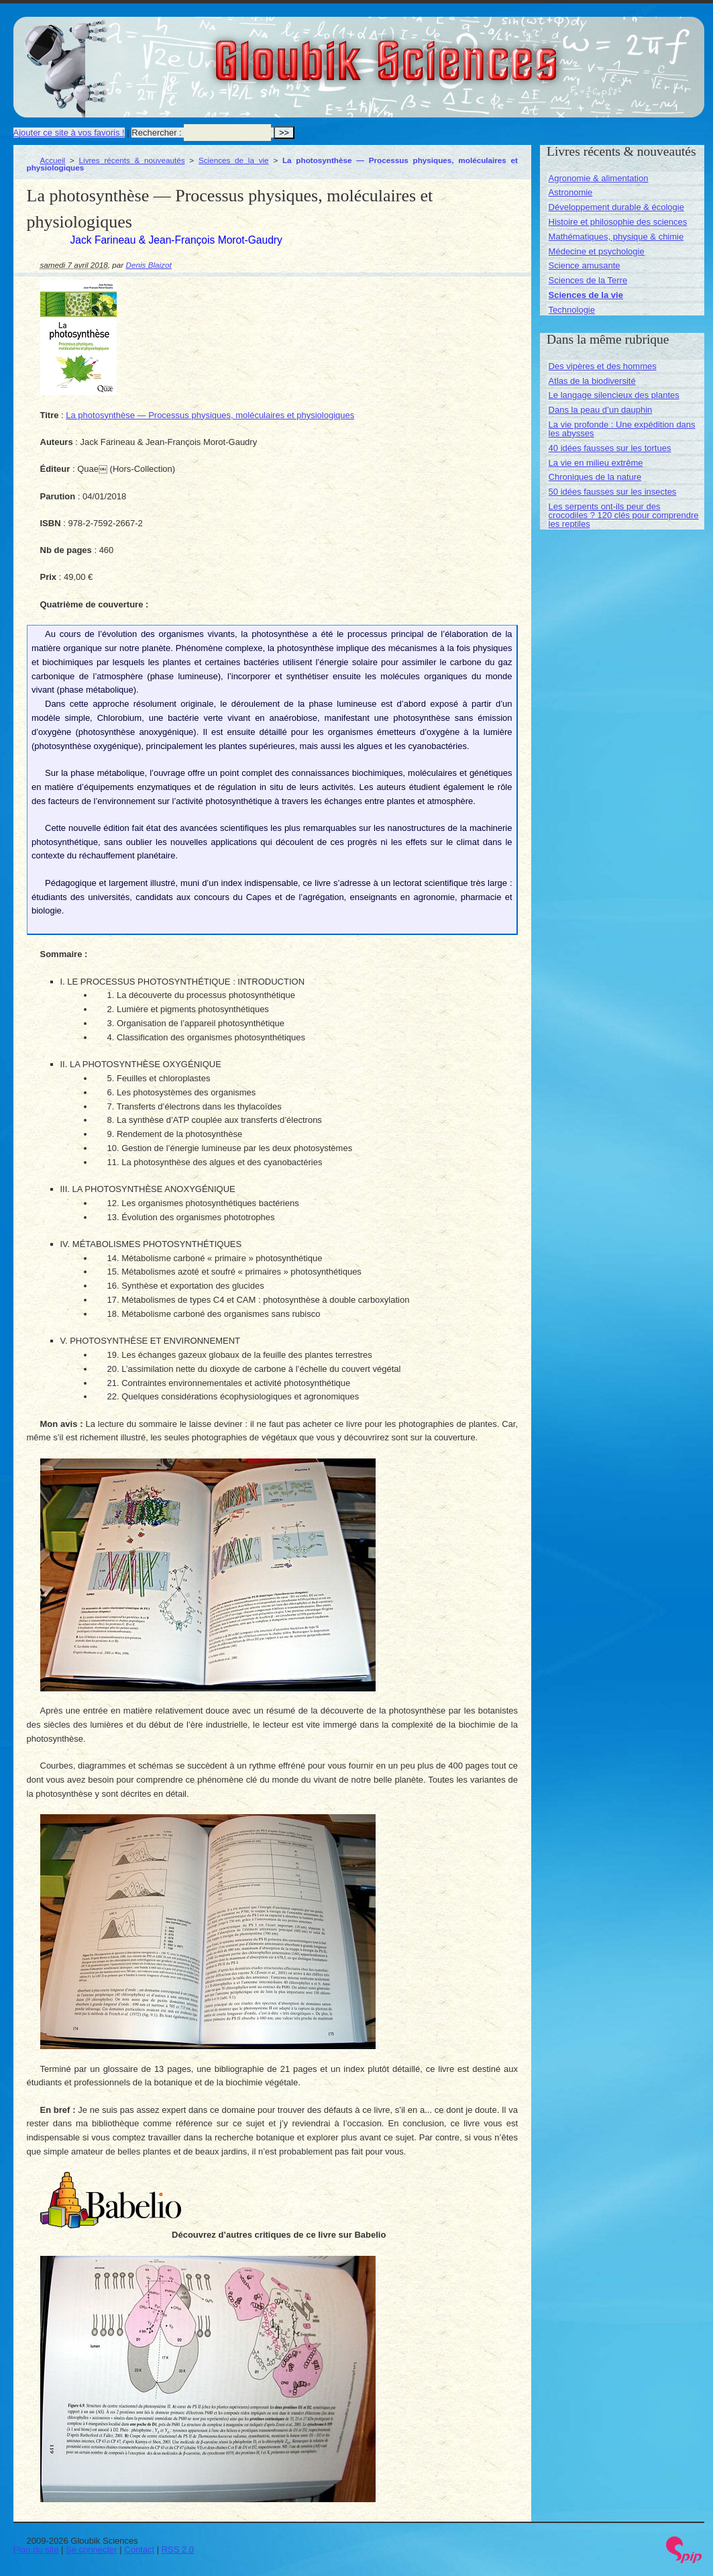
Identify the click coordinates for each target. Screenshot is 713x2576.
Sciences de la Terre (588, 280)
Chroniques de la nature (595, 477)
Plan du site (36, 2549)
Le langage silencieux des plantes (614, 395)
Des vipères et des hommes (603, 366)
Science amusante (584, 265)
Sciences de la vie (234, 160)
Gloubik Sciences (462, 52)
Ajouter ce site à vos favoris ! (69, 133)
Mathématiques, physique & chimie (616, 237)
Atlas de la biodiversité (592, 381)
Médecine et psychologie (597, 251)
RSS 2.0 (178, 2549)
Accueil (53, 160)
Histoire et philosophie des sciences (618, 222)
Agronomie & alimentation (599, 178)
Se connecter (91, 2549)
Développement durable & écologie (616, 207)
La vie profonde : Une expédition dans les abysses (622, 428)
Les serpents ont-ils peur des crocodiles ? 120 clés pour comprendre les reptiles (624, 515)
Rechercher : (156, 133)
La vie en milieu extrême (596, 463)
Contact (139, 2549)
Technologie (572, 310)
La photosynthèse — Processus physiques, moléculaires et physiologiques (210, 415)
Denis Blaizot (149, 264)
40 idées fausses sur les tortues (610, 448)
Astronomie (571, 192)
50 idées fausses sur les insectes (613, 492)
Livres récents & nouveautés (132, 160)
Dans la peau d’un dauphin (601, 410)
